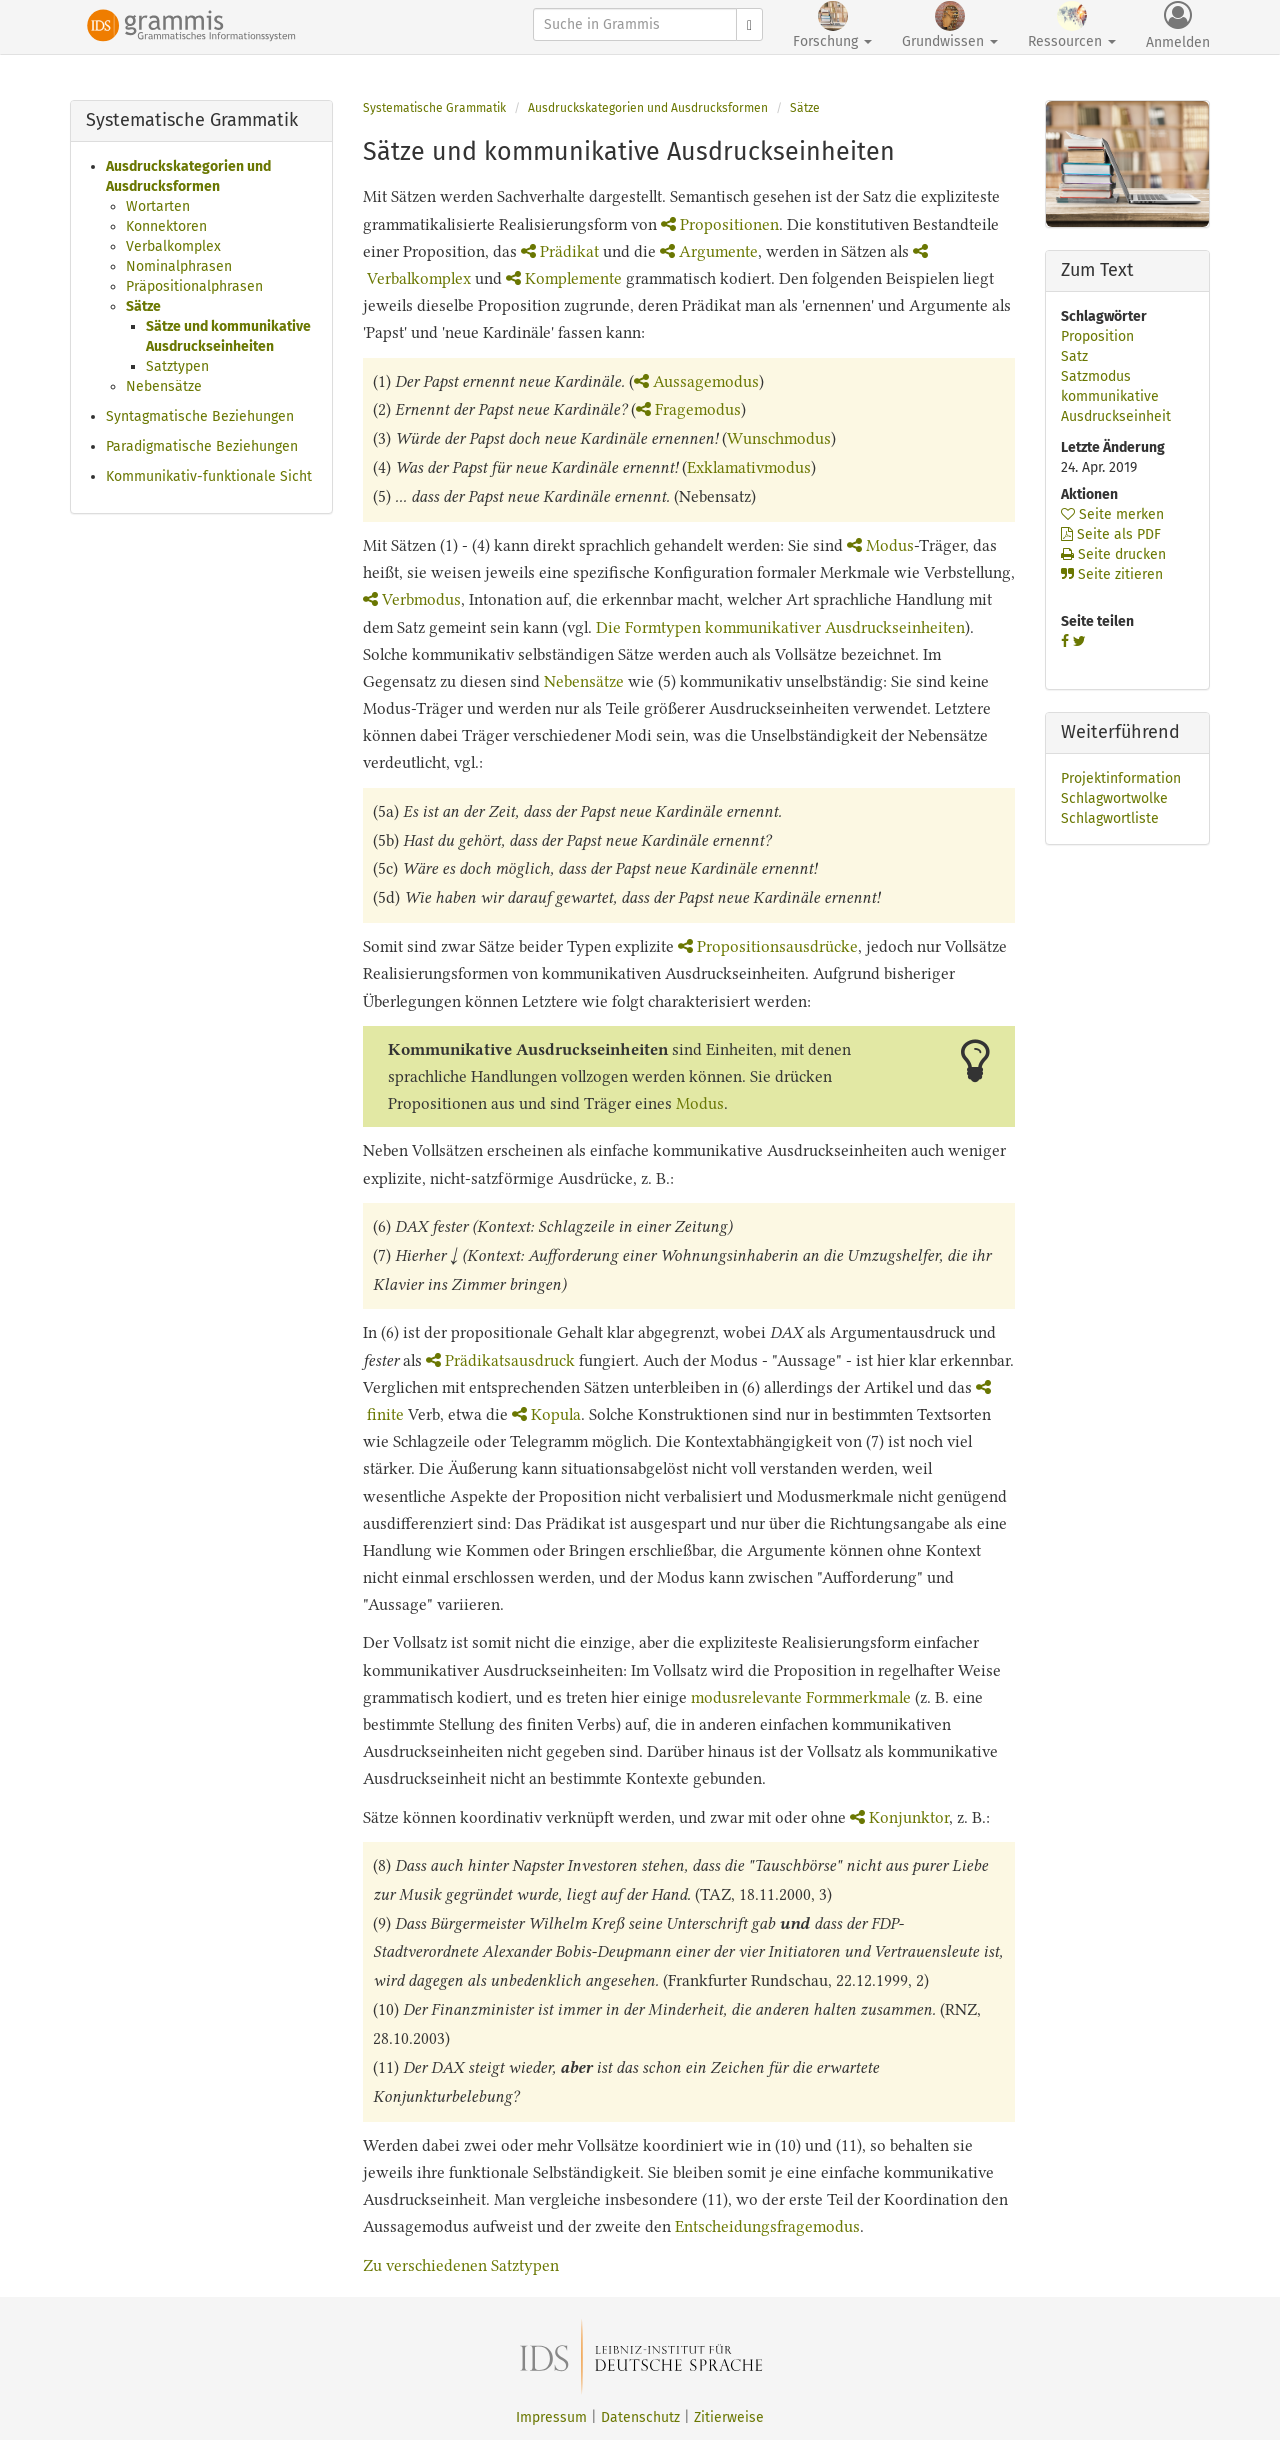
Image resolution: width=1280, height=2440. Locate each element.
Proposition (1097, 336)
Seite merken (1112, 514)
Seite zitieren (1112, 574)
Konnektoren (166, 226)
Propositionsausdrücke (768, 946)
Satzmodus (1096, 376)
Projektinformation (1121, 778)
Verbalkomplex (173, 246)
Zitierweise (729, 2417)
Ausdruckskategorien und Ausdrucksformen (648, 108)
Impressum (551, 2417)
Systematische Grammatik (434, 108)
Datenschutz (640, 2417)
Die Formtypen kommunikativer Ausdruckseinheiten (780, 627)
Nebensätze (164, 386)
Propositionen (720, 224)
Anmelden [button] (1178, 26)
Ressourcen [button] (1072, 25)
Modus (880, 545)
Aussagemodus (696, 381)
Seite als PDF (1111, 534)
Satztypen (177, 366)
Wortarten (158, 206)
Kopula (546, 1414)
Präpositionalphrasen (194, 286)
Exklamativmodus (749, 467)
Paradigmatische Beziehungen (202, 446)
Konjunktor (899, 1817)
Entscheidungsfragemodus (767, 2226)
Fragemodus (688, 409)
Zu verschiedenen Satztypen (461, 2265)
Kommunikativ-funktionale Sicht (209, 476)
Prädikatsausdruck (500, 1360)
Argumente (709, 251)
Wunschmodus (779, 438)
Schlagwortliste (1110, 818)
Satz (1074, 356)
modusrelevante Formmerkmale (801, 1697)
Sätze (143, 306)
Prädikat (560, 251)
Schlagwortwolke (1114, 798)
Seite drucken (1113, 554)
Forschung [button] (832, 25)
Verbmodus (412, 599)
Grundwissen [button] (950, 25)
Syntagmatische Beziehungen (200, 416)
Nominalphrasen (179, 266)
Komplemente (564, 278)
